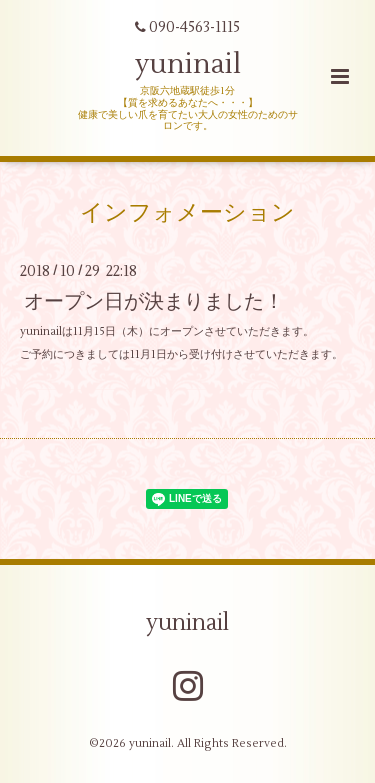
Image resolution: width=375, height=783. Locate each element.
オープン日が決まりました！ (154, 300)
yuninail (188, 64)
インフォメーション (187, 213)
